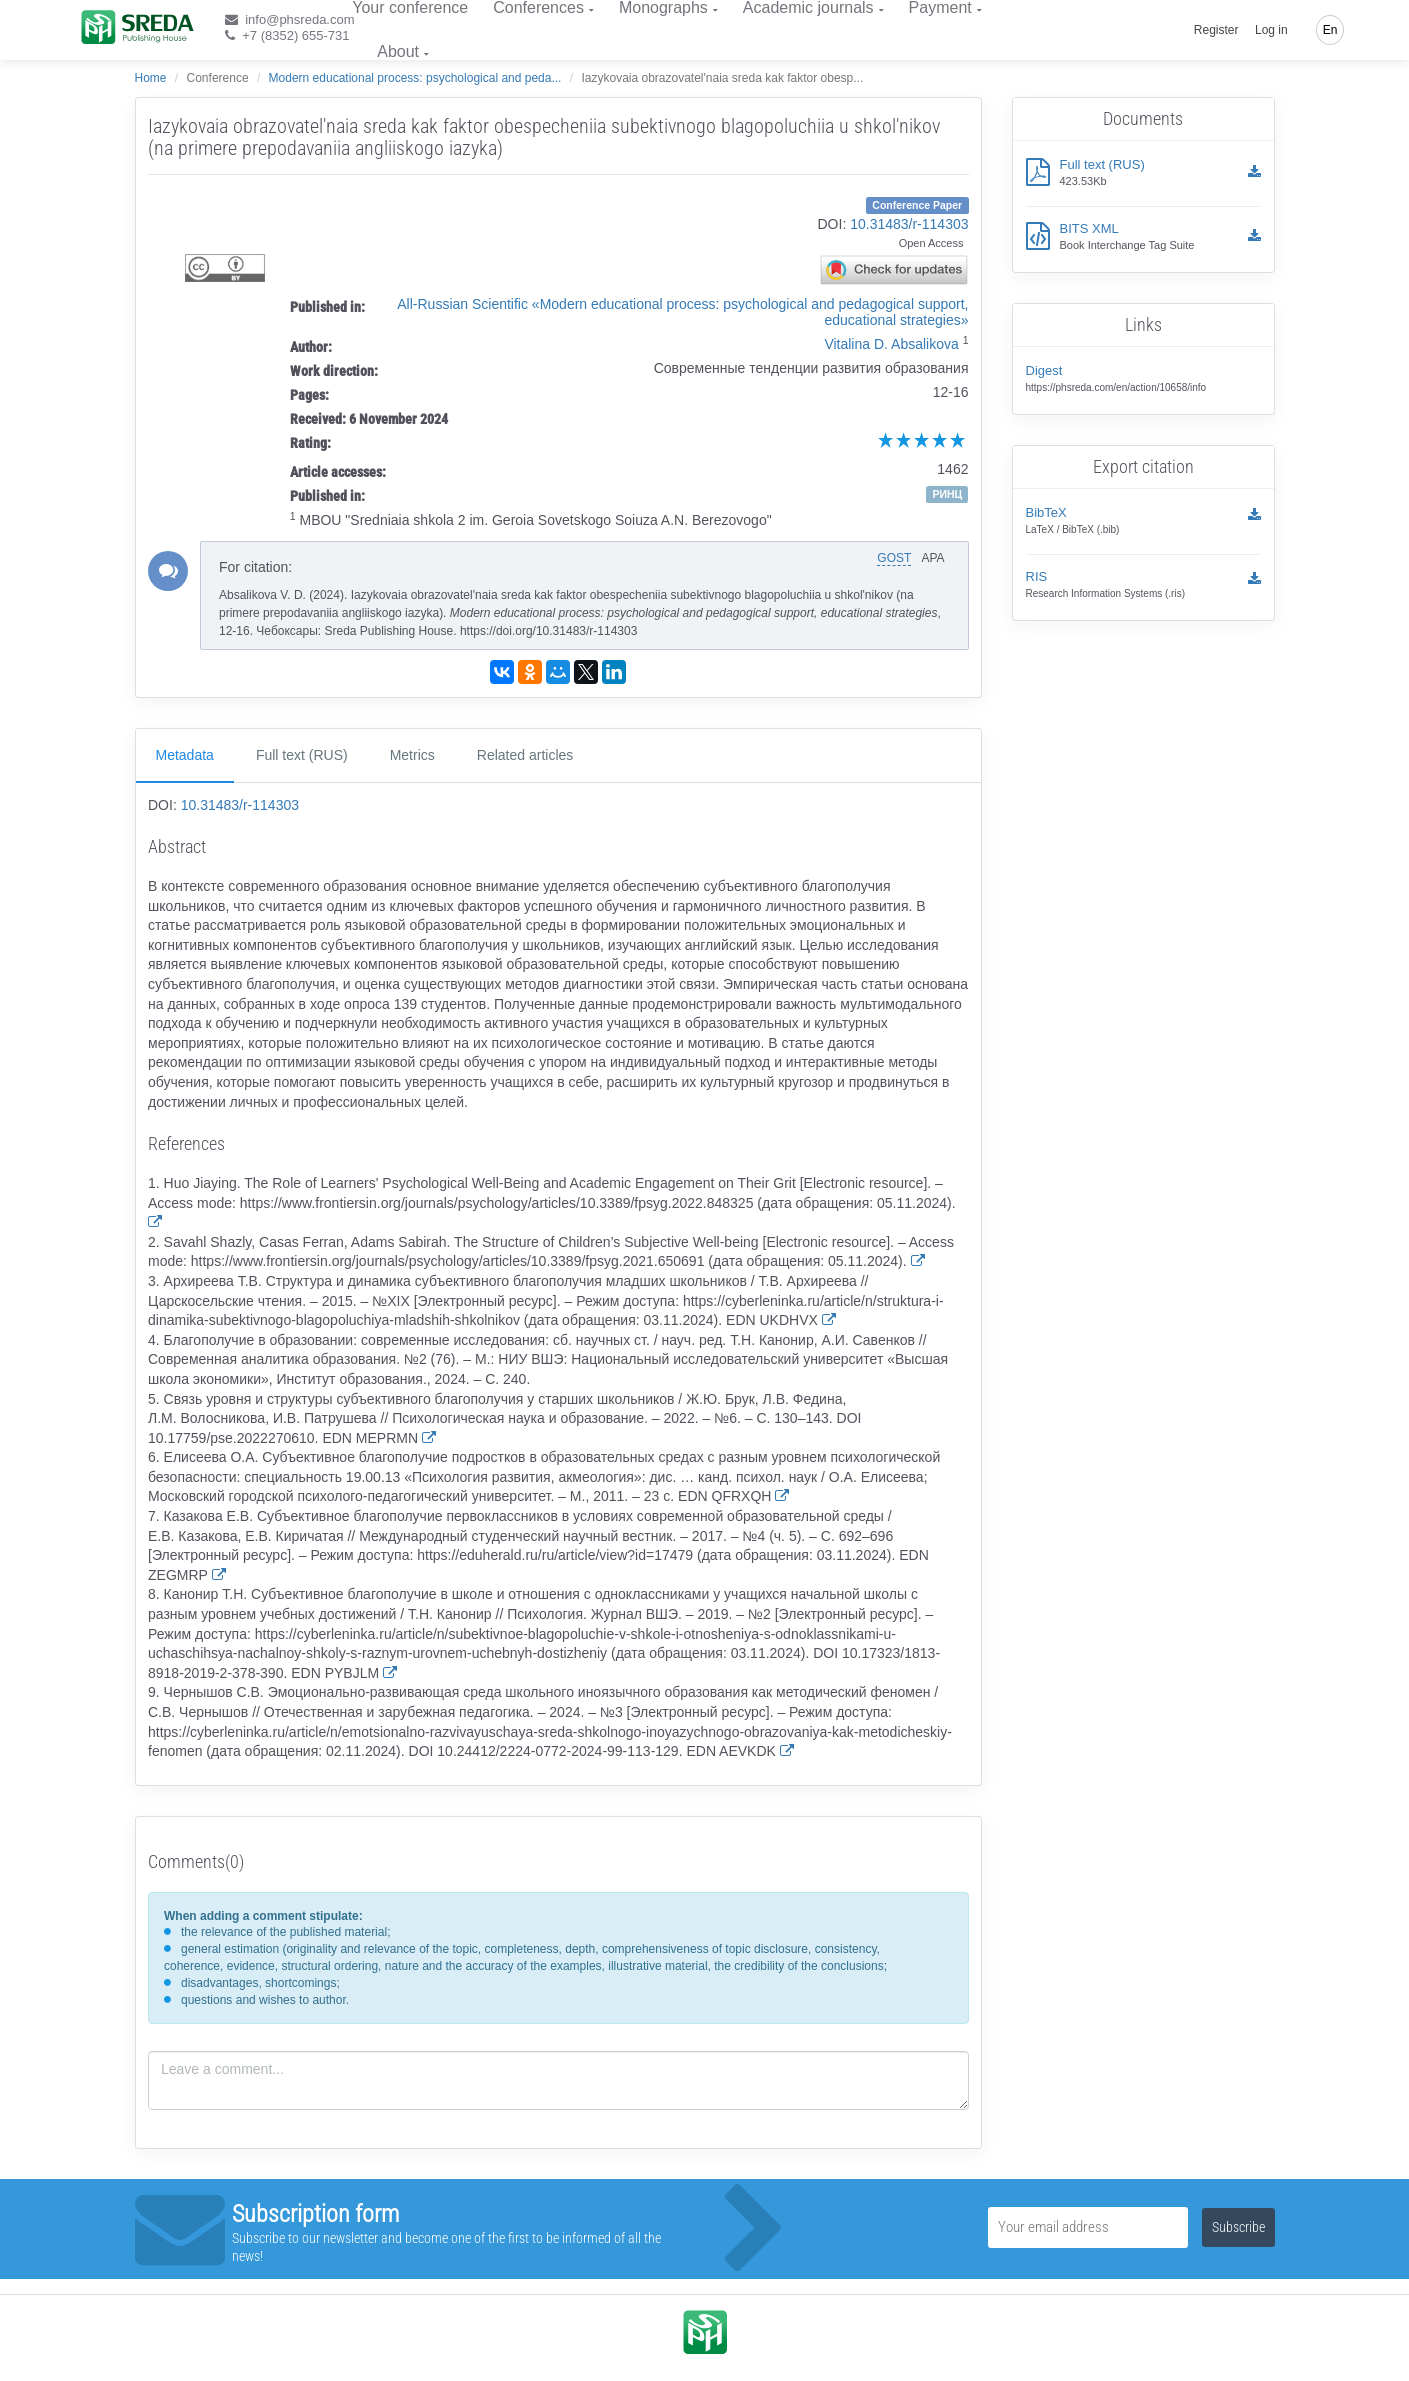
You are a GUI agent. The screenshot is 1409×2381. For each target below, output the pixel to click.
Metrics (412, 755)
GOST (894, 558)
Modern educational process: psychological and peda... (415, 78)
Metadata (185, 755)
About (398, 51)
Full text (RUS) (302, 755)
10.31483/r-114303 (909, 224)
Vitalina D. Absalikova (891, 344)
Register (1216, 30)
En (1330, 30)
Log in (1271, 30)
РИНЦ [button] (947, 494)
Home (151, 78)
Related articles (525, 755)
